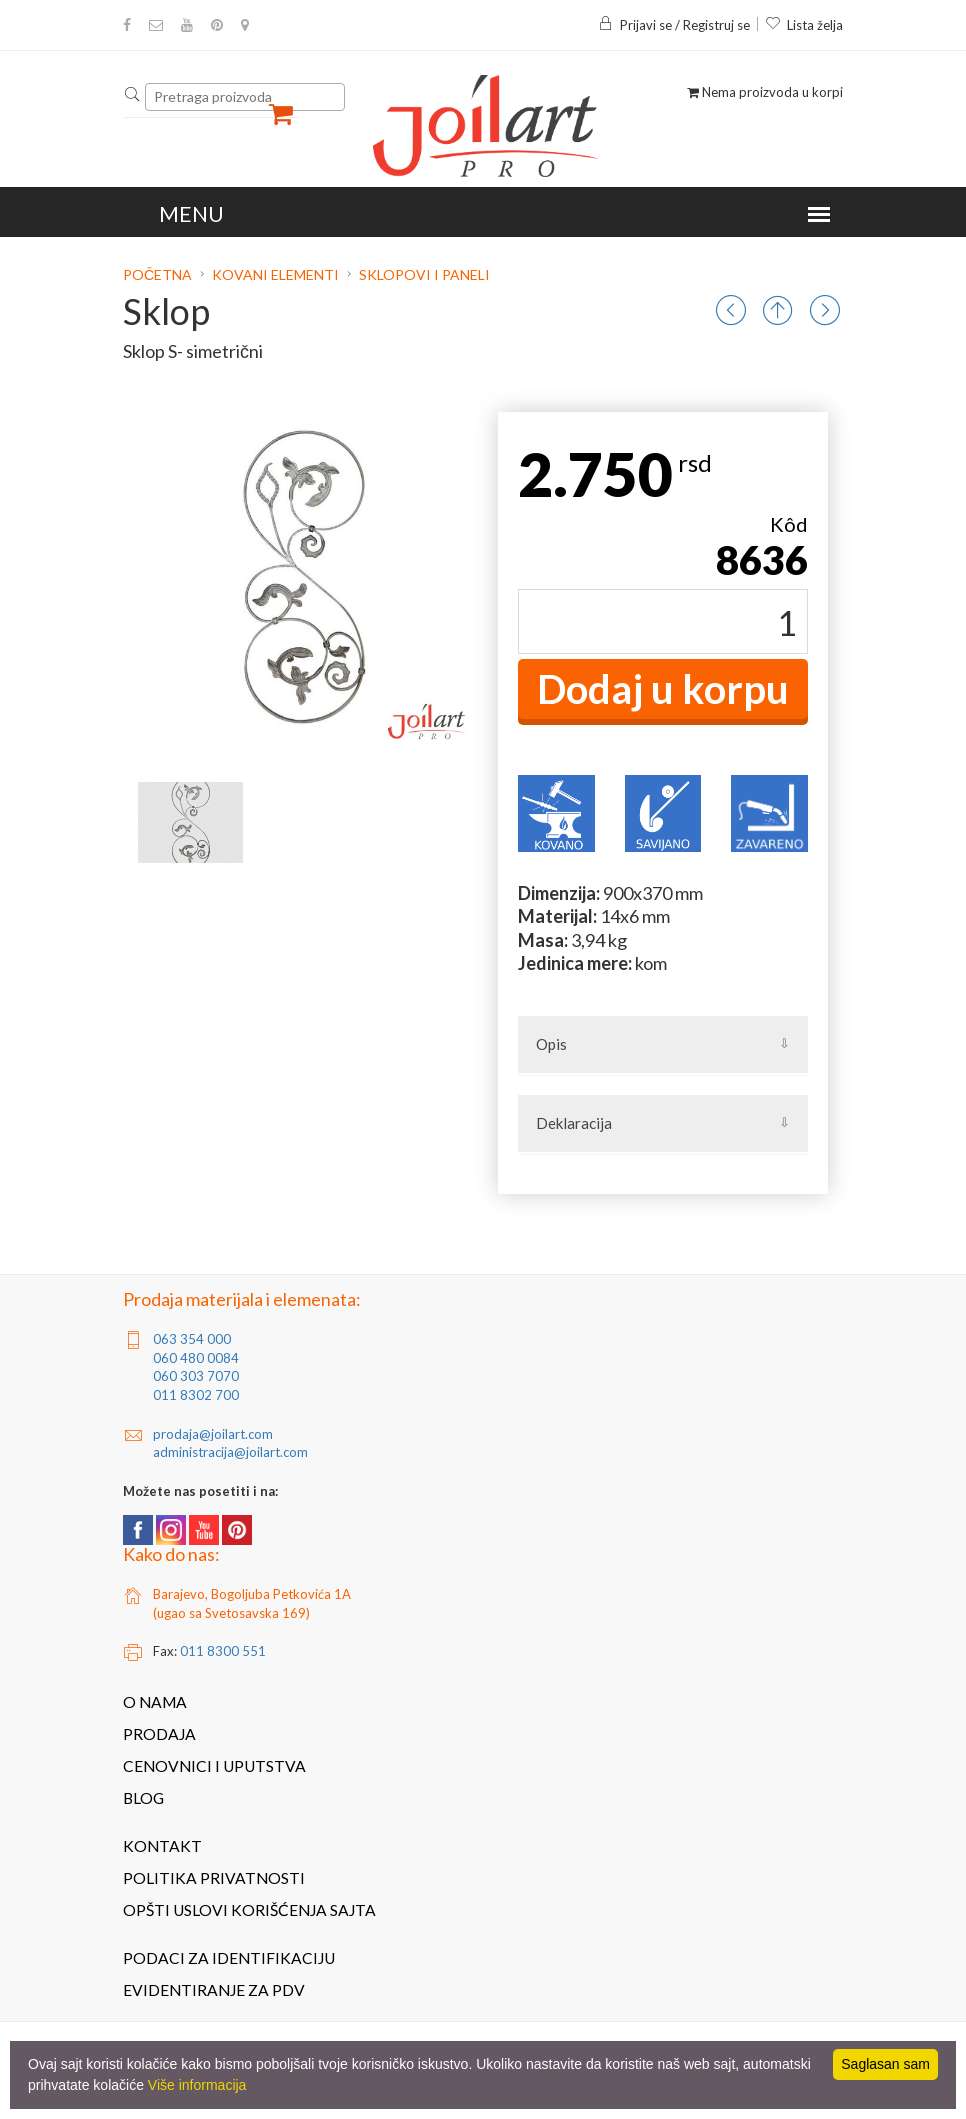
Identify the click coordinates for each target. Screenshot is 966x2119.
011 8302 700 (196, 1395)
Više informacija (197, 2085)
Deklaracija (574, 1123)
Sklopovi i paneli (424, 274)
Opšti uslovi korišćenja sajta (249, 1910)
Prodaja (159, 1734)
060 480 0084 (196, 1358)
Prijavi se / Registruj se (674, 25)
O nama (155, 1702)
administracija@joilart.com (230, 1452)
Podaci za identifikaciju (229, 1958)
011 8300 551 (223, 1651)
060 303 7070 (196, 1376)
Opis (551, 1044)
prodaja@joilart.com (213, 1434)
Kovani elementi (275, 274)
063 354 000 (192, 1339)
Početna (159, 274)
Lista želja (804, 25)
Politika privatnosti (214, 1878)
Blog (143, 1798)
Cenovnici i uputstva (214, 1766)
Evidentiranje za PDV (214, 1990)
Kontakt (162, 1846)
